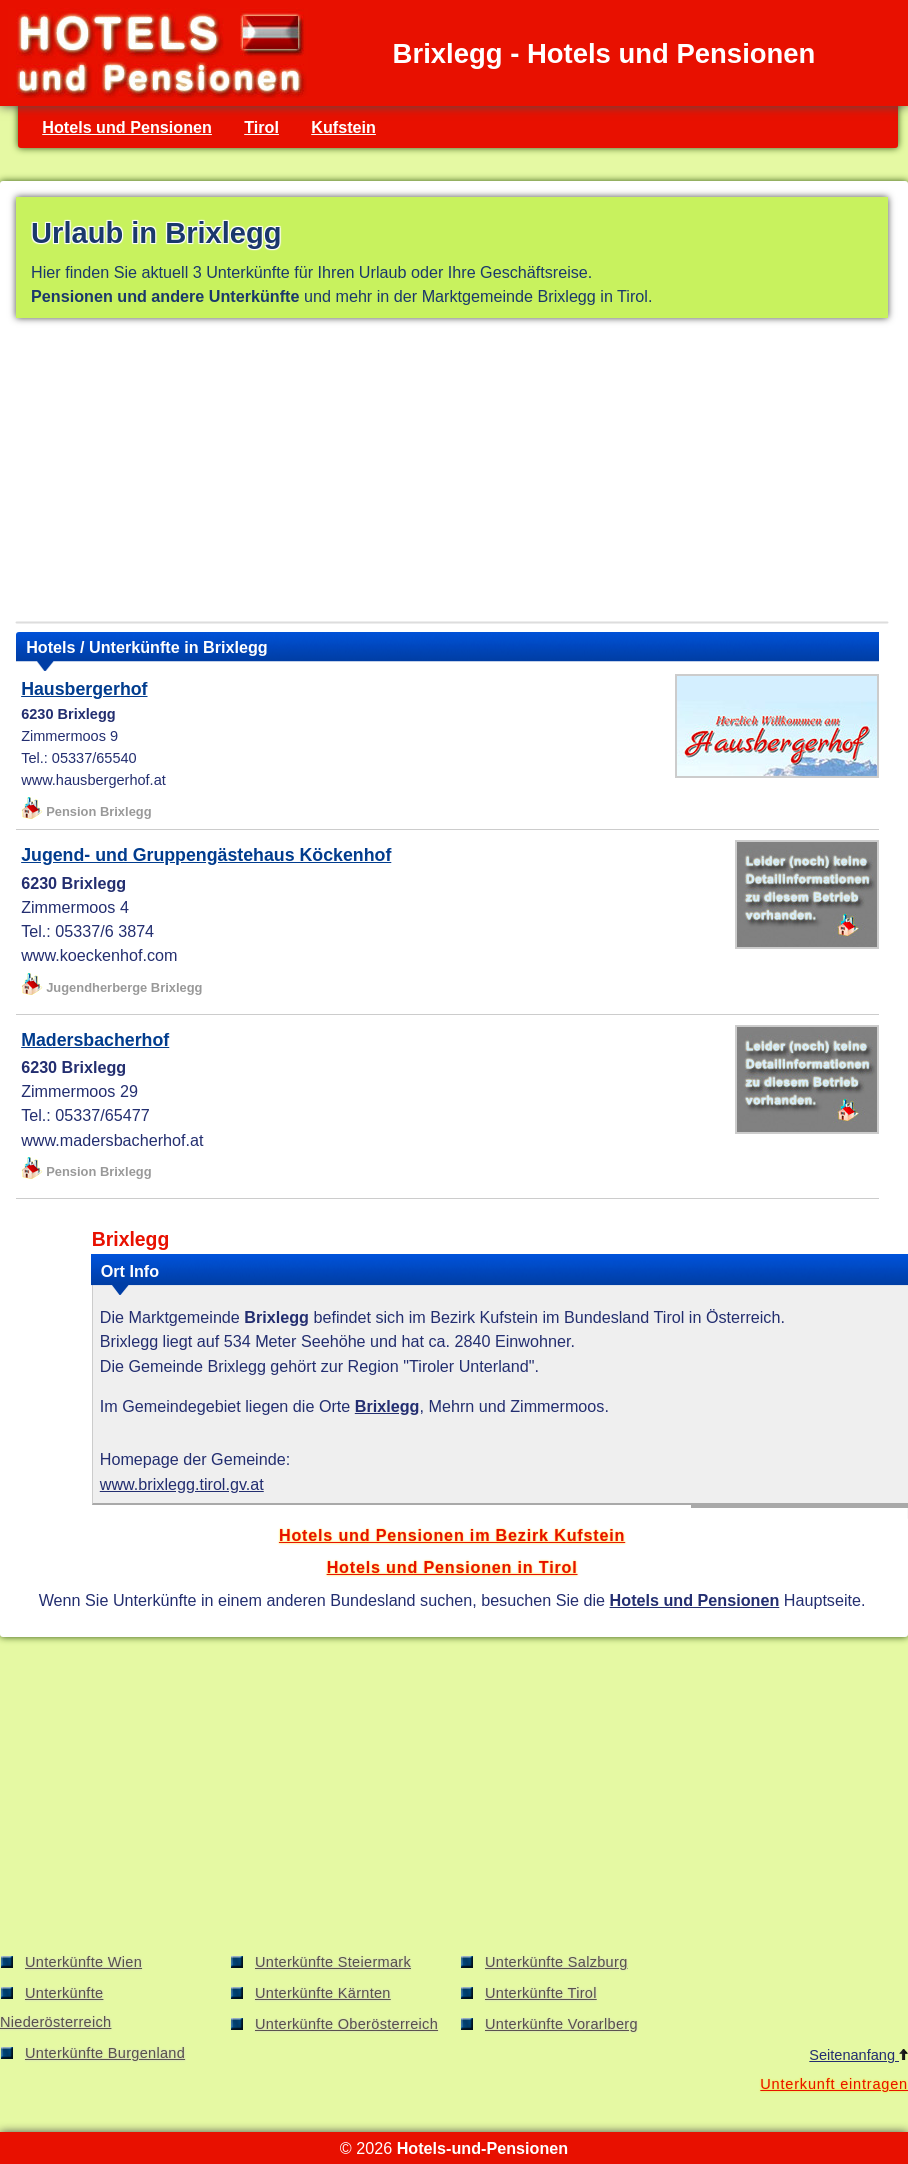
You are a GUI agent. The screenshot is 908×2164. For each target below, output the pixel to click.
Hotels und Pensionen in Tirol (452, 1567)
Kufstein (343, 127)
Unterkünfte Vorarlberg (561, 2024)
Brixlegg (387, 1406)
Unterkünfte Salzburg (556, 1962)
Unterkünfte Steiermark (333, 1962)
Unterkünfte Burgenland (105, 2053)
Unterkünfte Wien (83, 1962)
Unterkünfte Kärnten (323, 1993)
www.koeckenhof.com (99, 955)
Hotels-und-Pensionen (482, 2148)
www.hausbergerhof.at (93, 780)
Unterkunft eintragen (834, 2084)
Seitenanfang (858, 2055)
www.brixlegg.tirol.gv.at (182, 1484)
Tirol (261, 127)
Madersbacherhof (95, 1040)
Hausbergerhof (84, 689)
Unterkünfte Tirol (541, 1993)
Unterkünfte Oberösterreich (346, 2024)
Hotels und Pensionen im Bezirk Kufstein (452, 1535)
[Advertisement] (452, 474)
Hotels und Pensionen (127, 127)
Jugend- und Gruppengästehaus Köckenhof (206, 855)
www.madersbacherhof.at (112, 1140)
